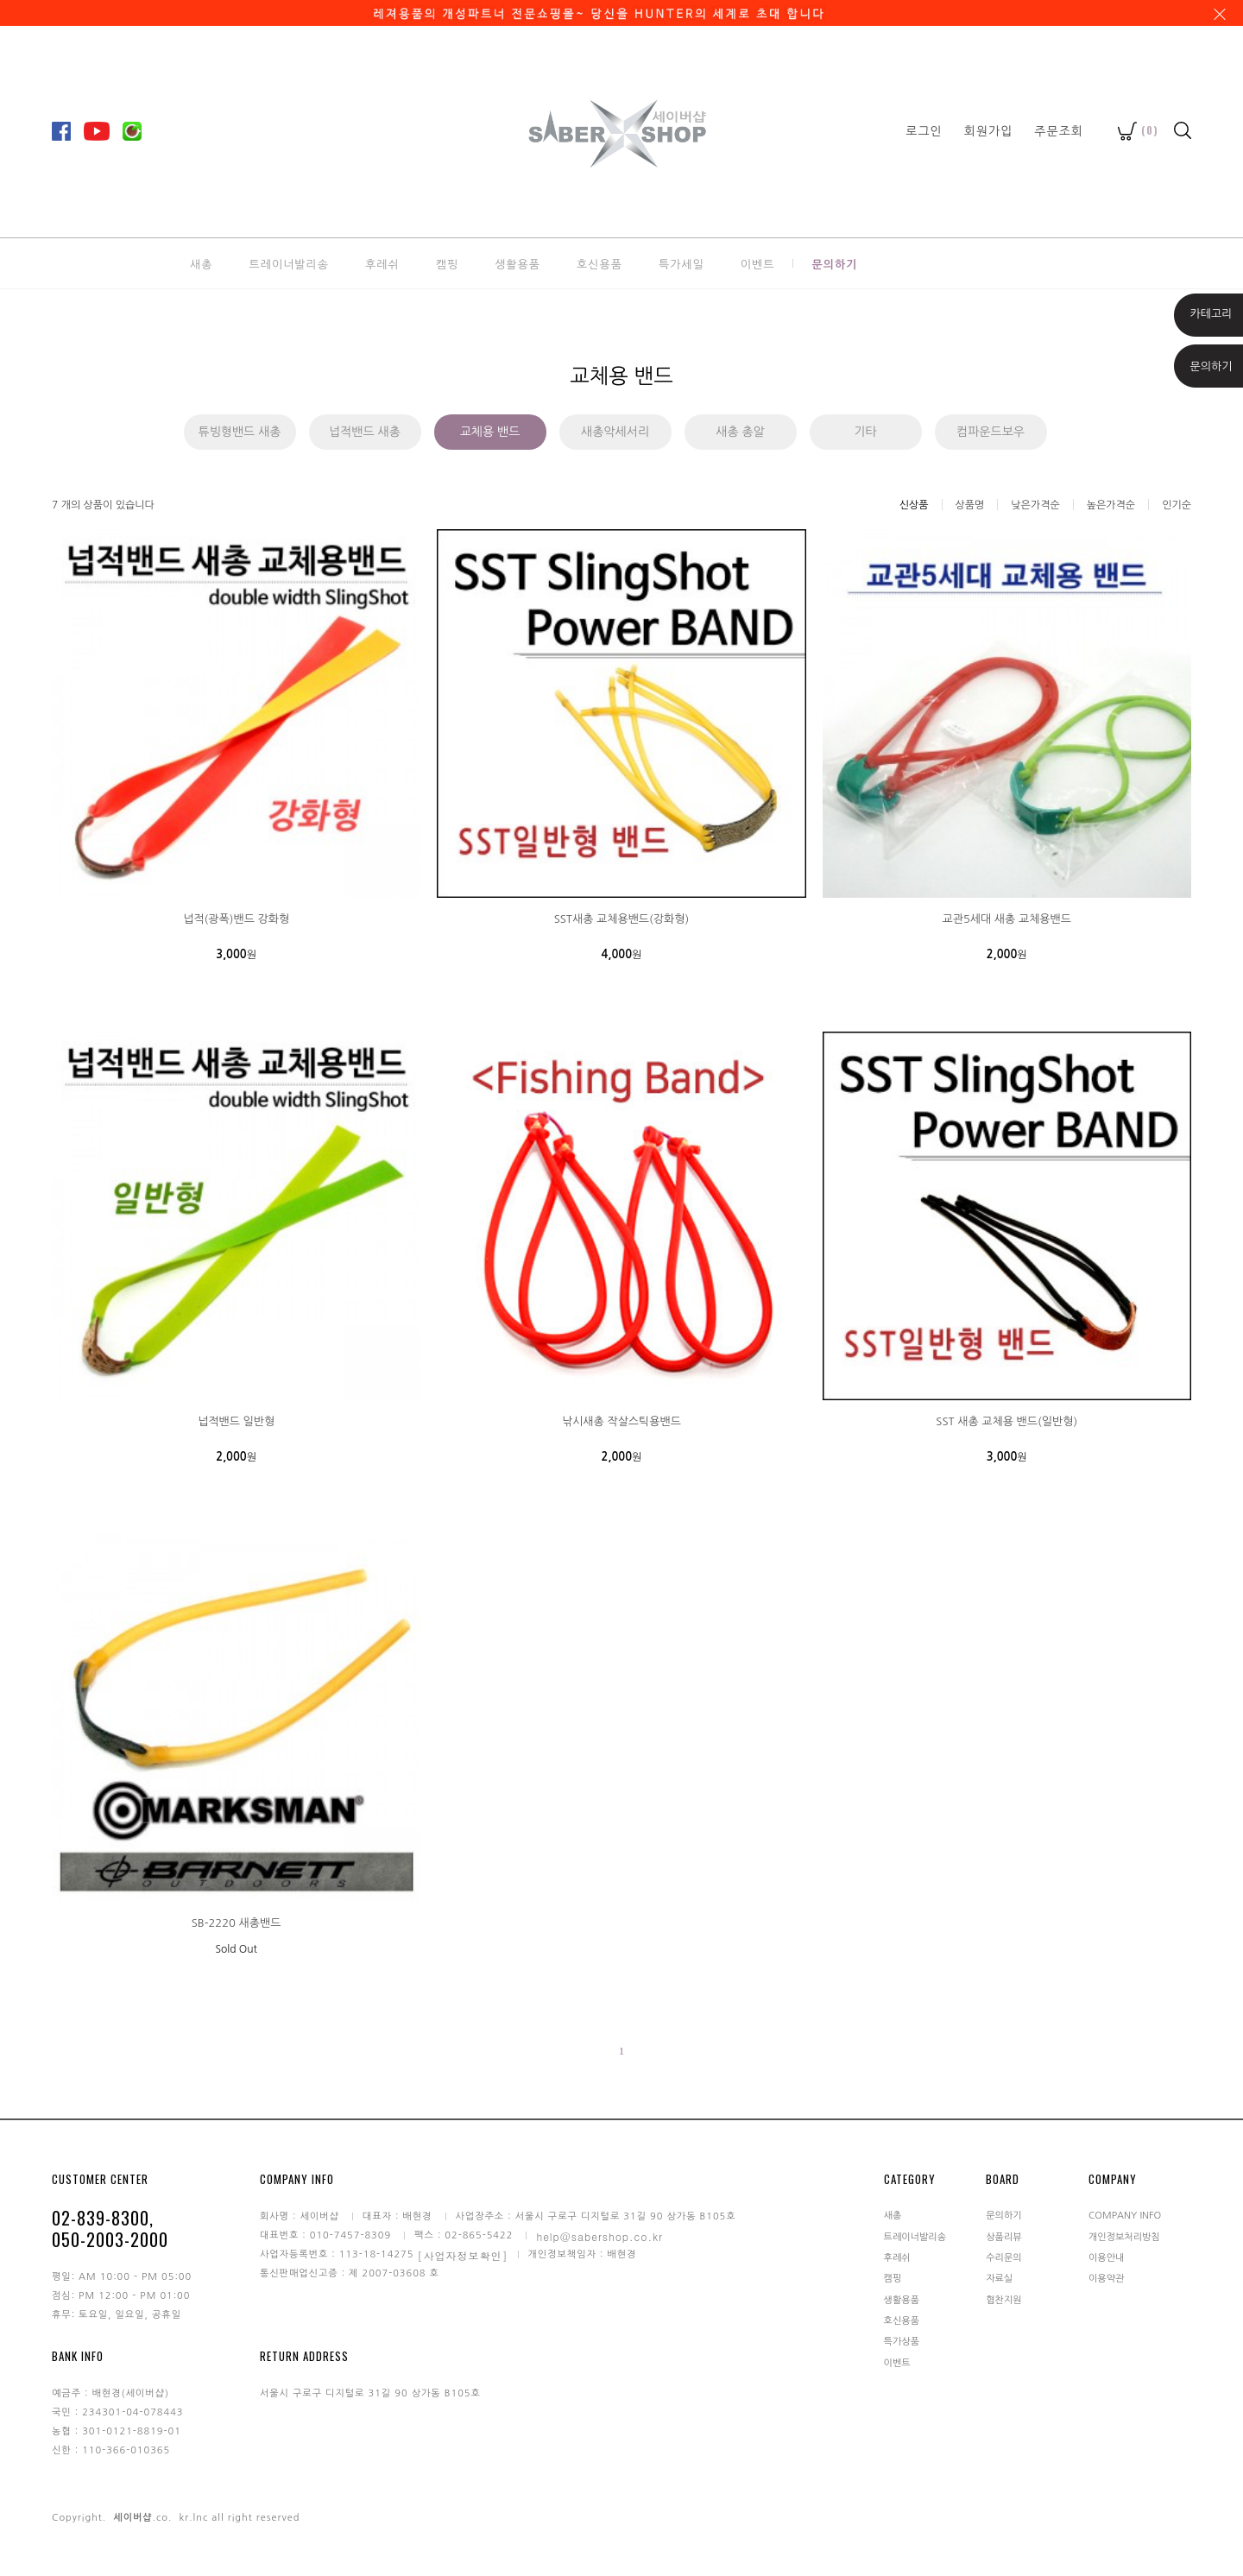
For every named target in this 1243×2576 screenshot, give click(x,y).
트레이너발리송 (289, 263)
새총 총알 (740, 432)
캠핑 (447, 263)
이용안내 (1106, 2258)
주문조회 (1058, 130)
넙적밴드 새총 (365, 432)
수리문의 (1003, 2258)
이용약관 (1106, 2278)
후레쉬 (382, 263)
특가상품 (901, 2341)
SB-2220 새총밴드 (236, 1923)
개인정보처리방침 (1124, 2236)
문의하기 (834, 263)
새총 (201, 263)
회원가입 (988, 130)
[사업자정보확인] (463, 2255)
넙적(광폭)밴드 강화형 (236, 919)
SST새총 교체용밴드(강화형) (622, 919)
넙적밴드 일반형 (236, 1421)
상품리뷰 (1003, 2236)
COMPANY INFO (1124, 2215)
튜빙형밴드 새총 (239, 432)
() (1138, 130)
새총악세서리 (615, 432)
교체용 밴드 (490, 432)
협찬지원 (1003, 2299)
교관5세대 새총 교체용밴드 (1006, 919)
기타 (865, 432)
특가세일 (681, 263)
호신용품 (599, 263)
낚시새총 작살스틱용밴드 (621, 1421)
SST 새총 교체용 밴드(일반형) (1006, 1421)
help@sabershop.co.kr (599, 2236)
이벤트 (758, 263)
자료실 (999, 2278)
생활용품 (517, 263)
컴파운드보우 (990, 432)
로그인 (923, 130)
